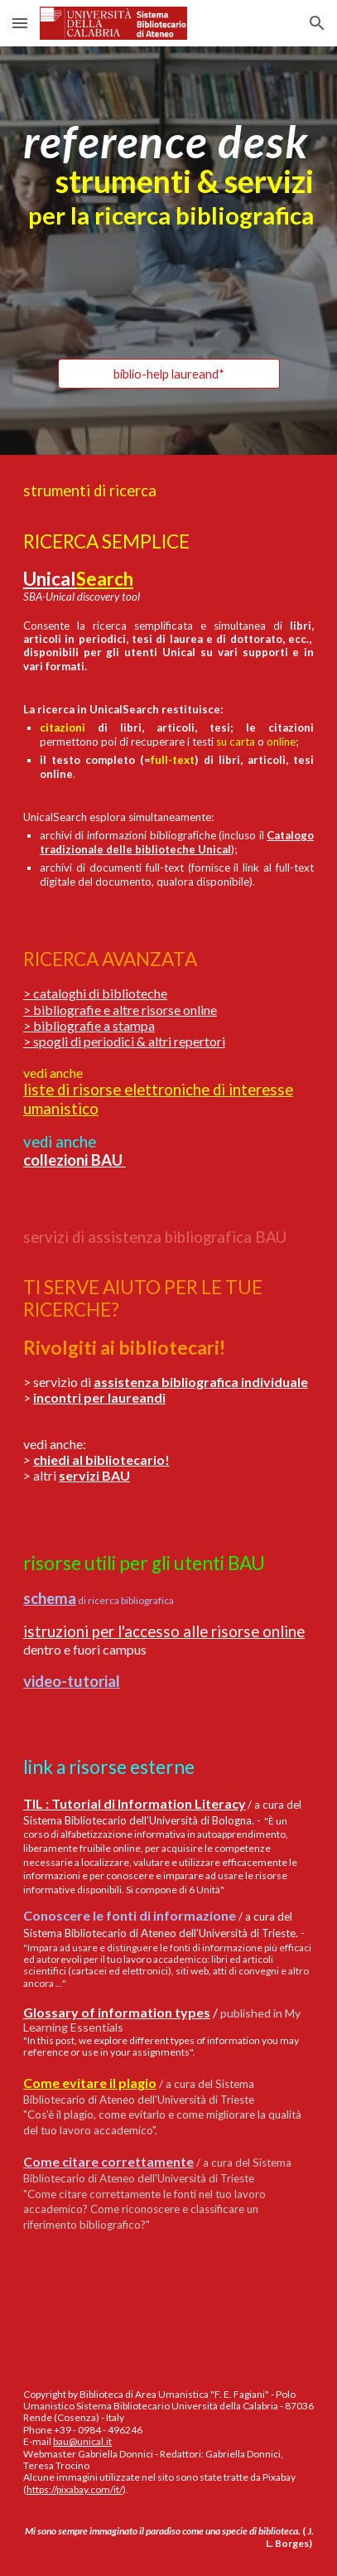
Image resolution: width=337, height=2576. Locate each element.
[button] (20, 23)
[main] (168, 174)
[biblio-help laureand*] (169, 374)
